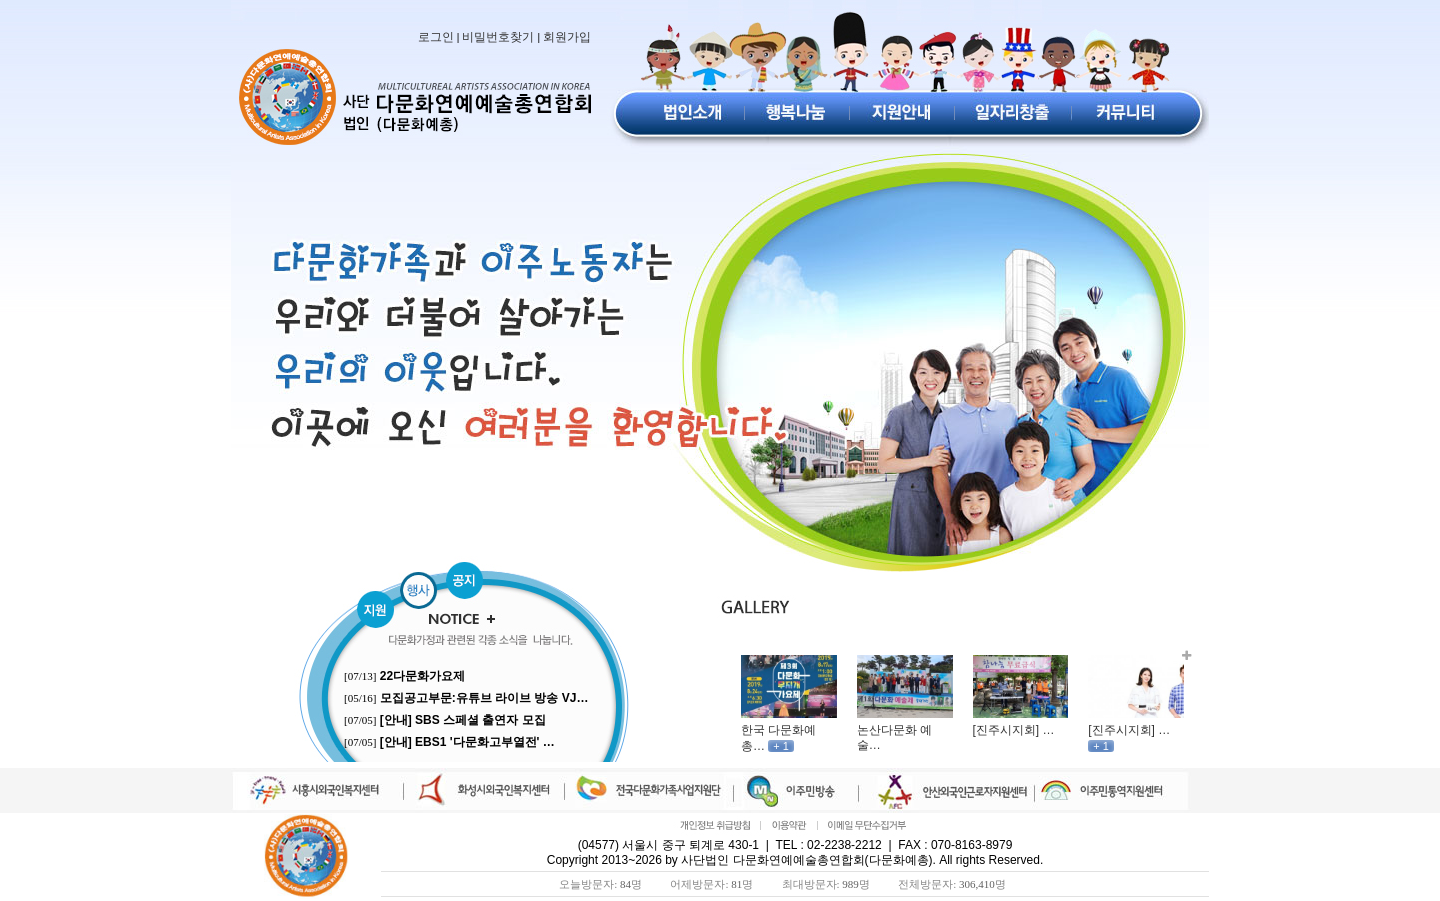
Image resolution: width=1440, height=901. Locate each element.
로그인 (436, 37)
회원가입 (567, 37)
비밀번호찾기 (498, 37)
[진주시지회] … (1014, 730)
